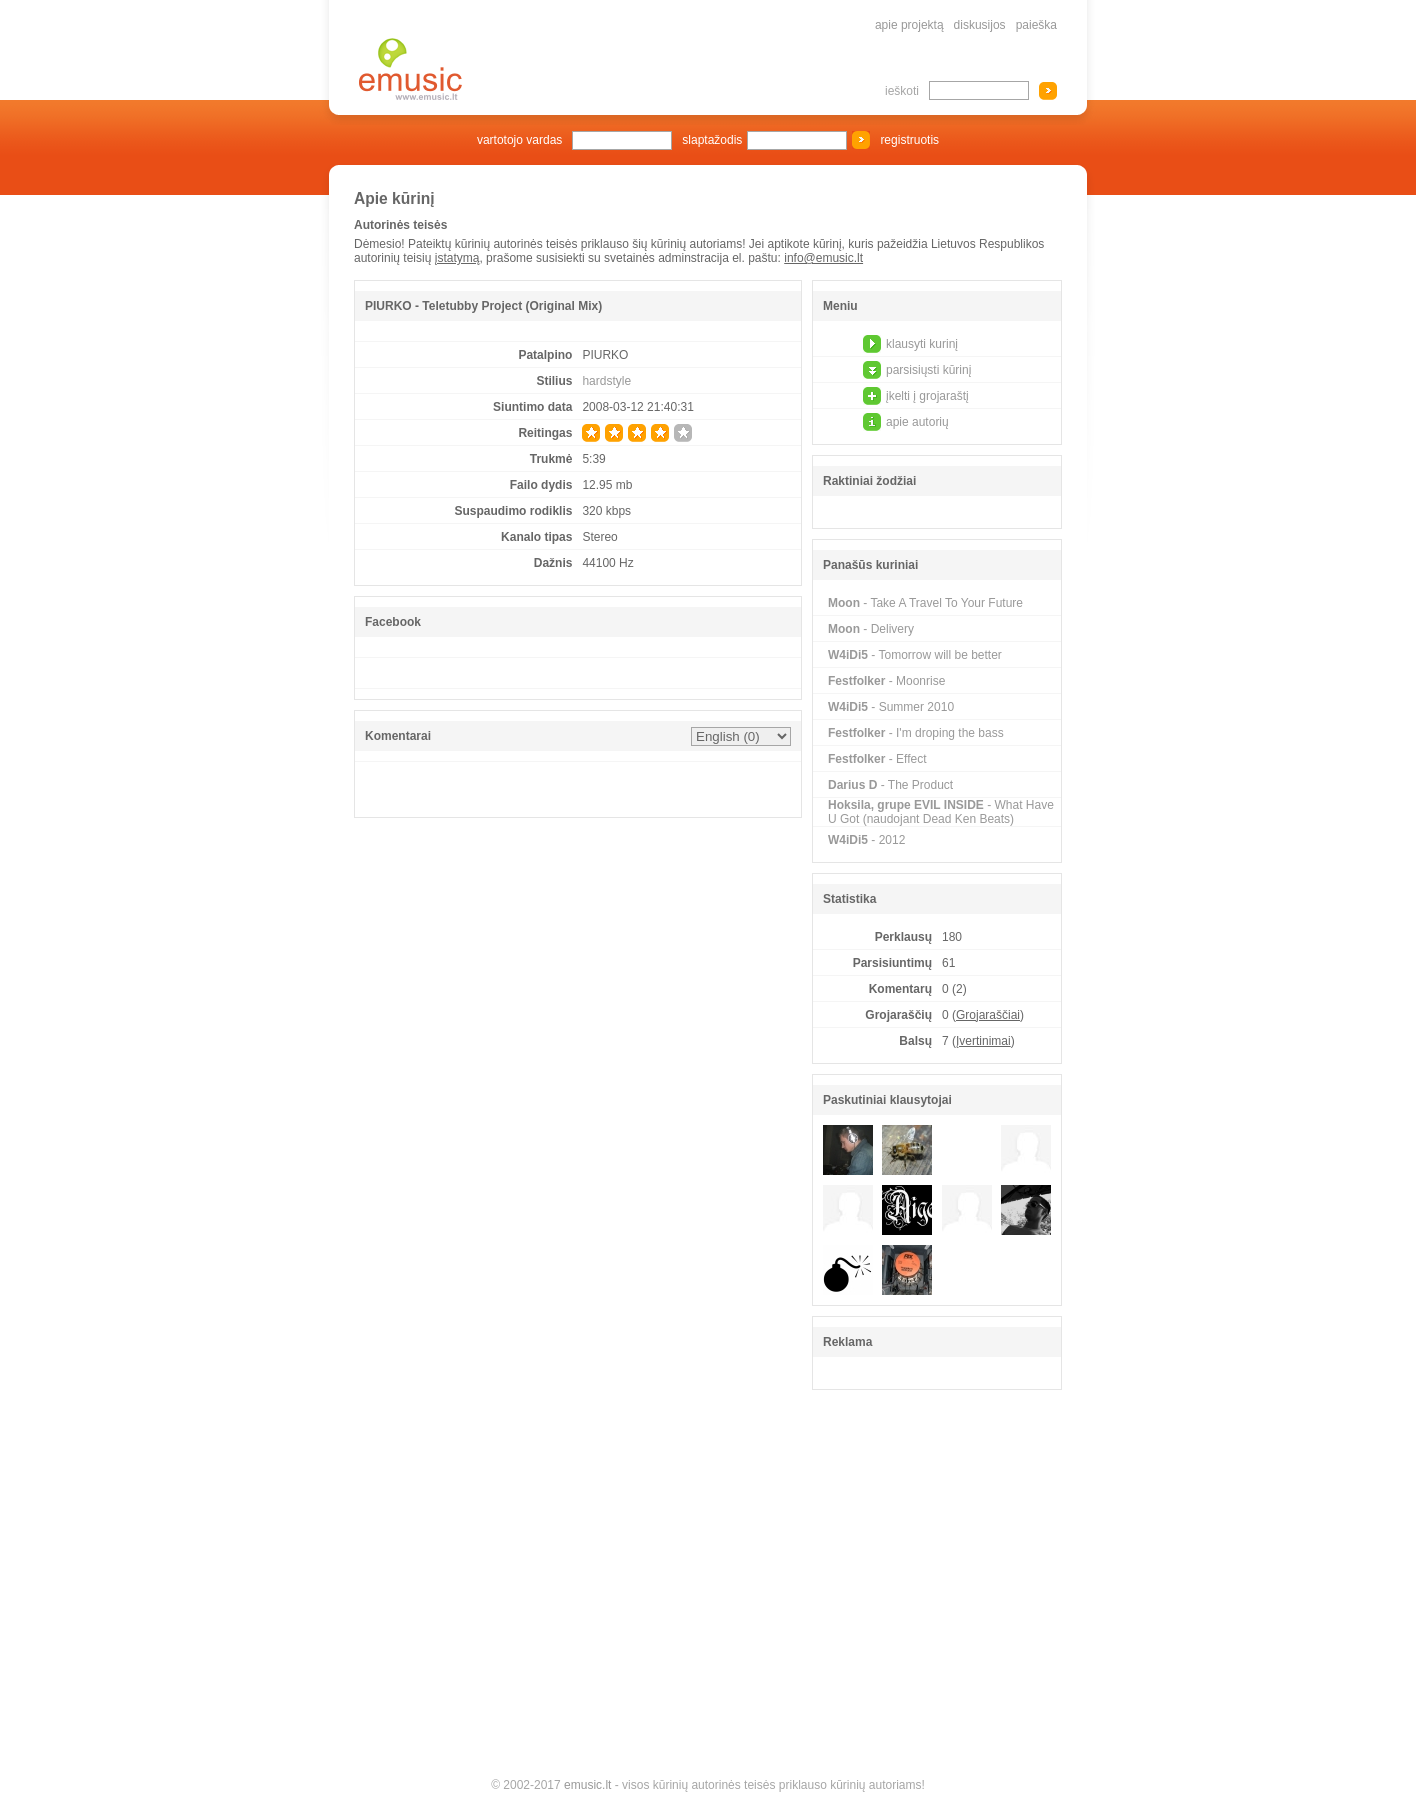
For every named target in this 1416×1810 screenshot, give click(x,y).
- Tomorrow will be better (915, 655)
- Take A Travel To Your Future (925, 603)
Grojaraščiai (988, 1015)
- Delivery (871, 629)
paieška (1036, 25)
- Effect (877, 759)
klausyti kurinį (922, 344)
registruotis (909, 140)
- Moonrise (886, 681)
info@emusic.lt (823, 258)
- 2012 (866, 840)
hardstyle (606, 381)
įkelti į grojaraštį (927, 396)
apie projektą (909, 25)
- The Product (890, 785)
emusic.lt (587, 1785)
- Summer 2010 (891, 707)
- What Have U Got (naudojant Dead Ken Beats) (941, 812)
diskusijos (980, 25)
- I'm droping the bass (916, 733)
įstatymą (457, 258)
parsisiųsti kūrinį (928, 370)
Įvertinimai (983, 1041)
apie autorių (917, 422)
